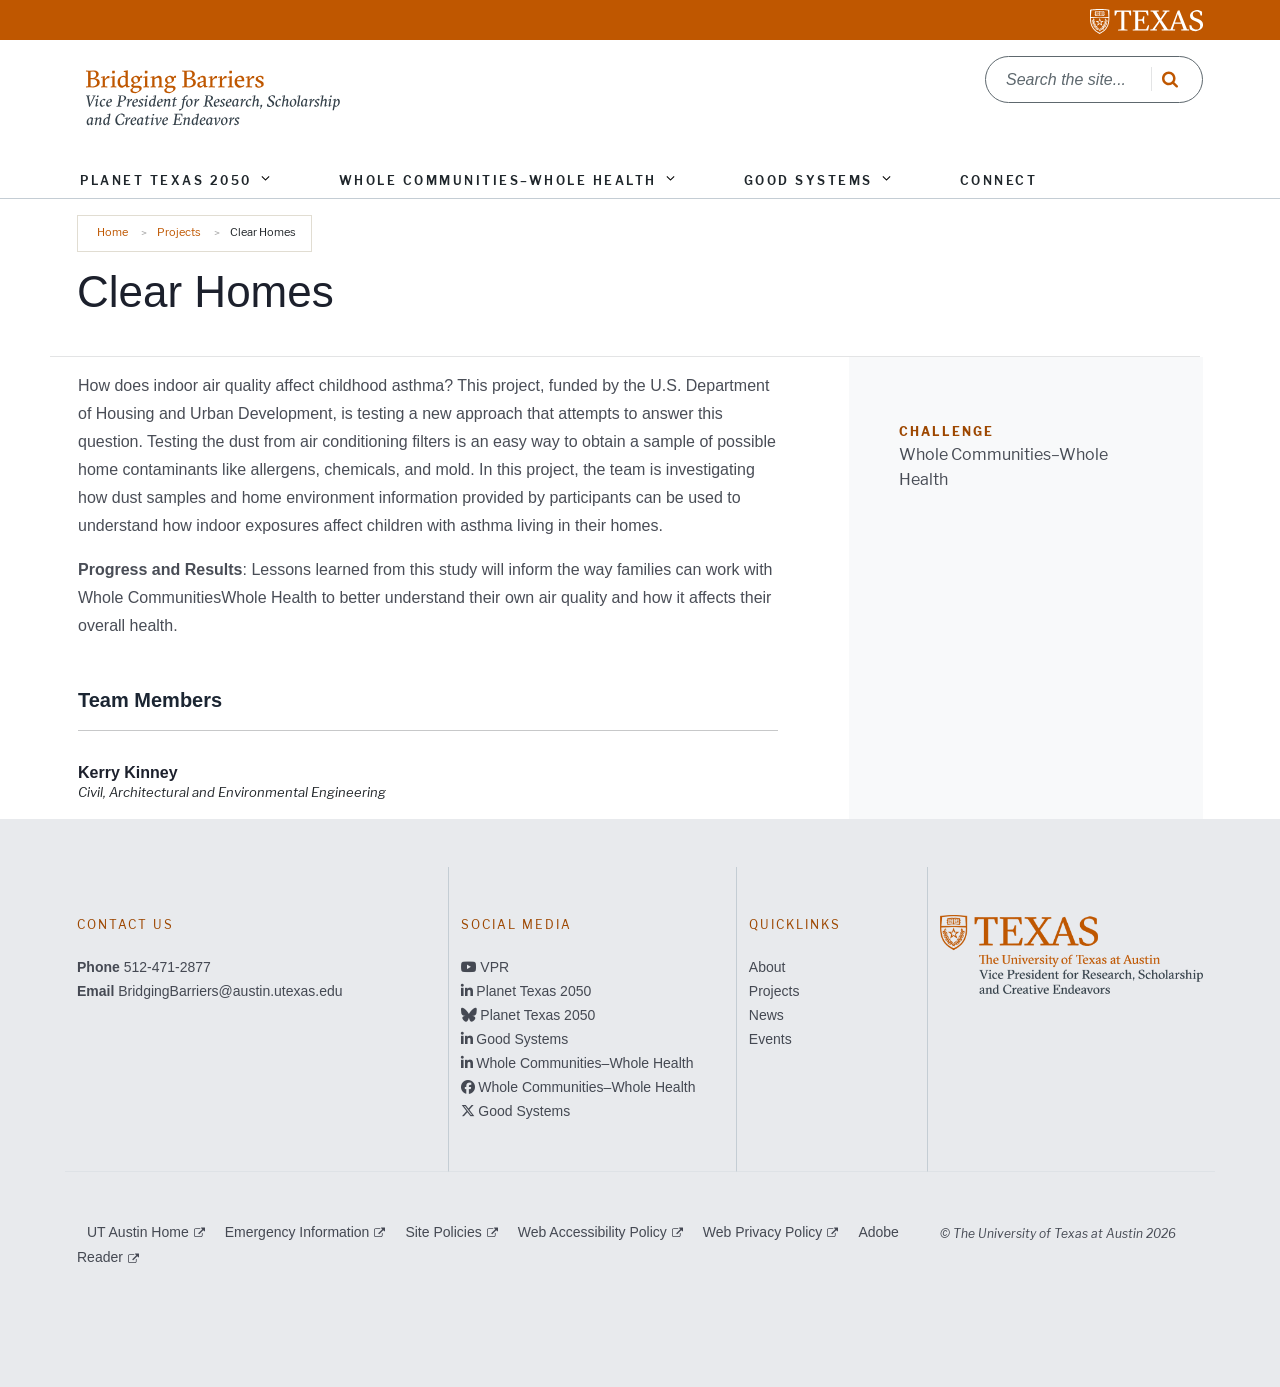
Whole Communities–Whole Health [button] (498, 180)
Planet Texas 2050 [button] (166, 180)
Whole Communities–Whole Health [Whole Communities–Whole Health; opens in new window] (584, 1063)
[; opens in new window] (1071, 953)
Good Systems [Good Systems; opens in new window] (522, 1039)
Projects (179, 232)
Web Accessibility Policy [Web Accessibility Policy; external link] (592, 1232)
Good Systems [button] (808, 180)
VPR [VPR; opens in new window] (494, 967)
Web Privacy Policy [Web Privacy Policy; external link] (763, 1232)
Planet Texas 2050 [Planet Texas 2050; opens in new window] (533, 991)
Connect (999, 180)
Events (770, 1039)
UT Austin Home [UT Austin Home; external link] (138, 1232)
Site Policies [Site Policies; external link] (443, 1232)
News (766, 1015)
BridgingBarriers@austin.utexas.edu (230, 991)
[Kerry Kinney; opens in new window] (128, 773)
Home (112, 232)
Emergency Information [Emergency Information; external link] (297, 1232)
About (767, 967)
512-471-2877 (167, 967)
